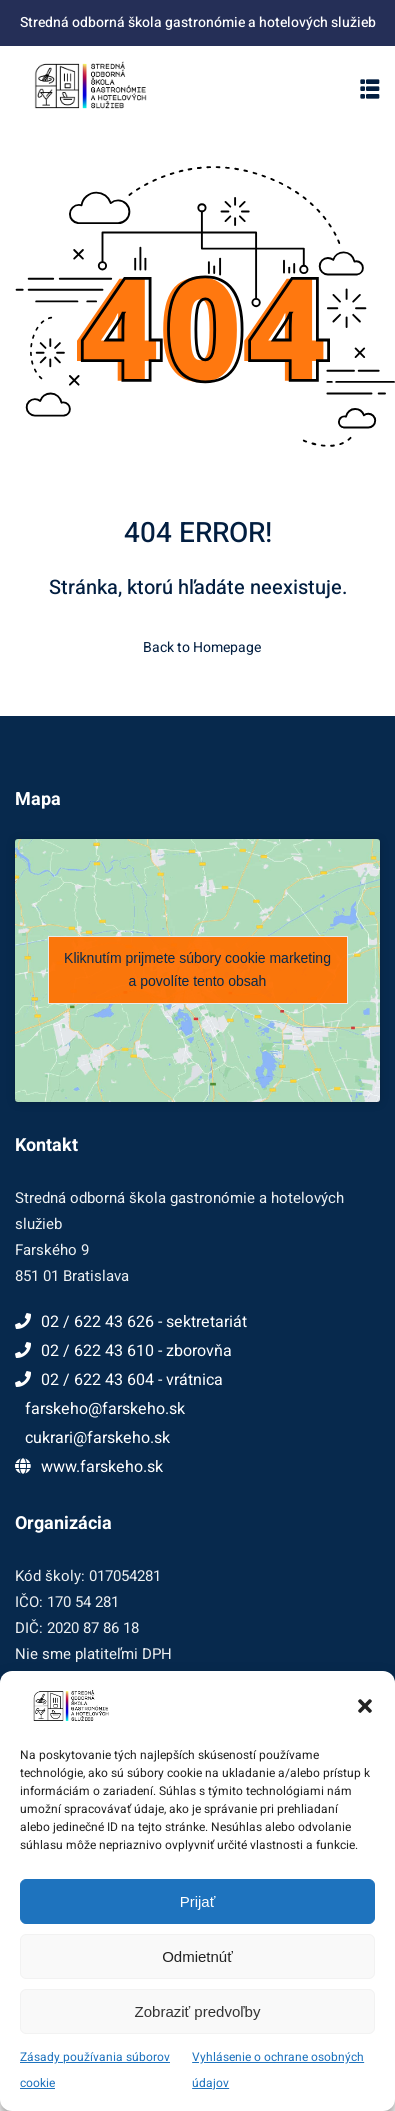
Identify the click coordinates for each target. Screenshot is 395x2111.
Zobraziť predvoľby (198, 2011)
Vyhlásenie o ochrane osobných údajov (278, 2070)
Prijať (198, 1901)
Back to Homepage (198, 647)
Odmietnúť (197, 1956)
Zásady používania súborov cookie (95, 2070)
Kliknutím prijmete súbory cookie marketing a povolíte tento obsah (197, 969)
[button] (365, 1706)
